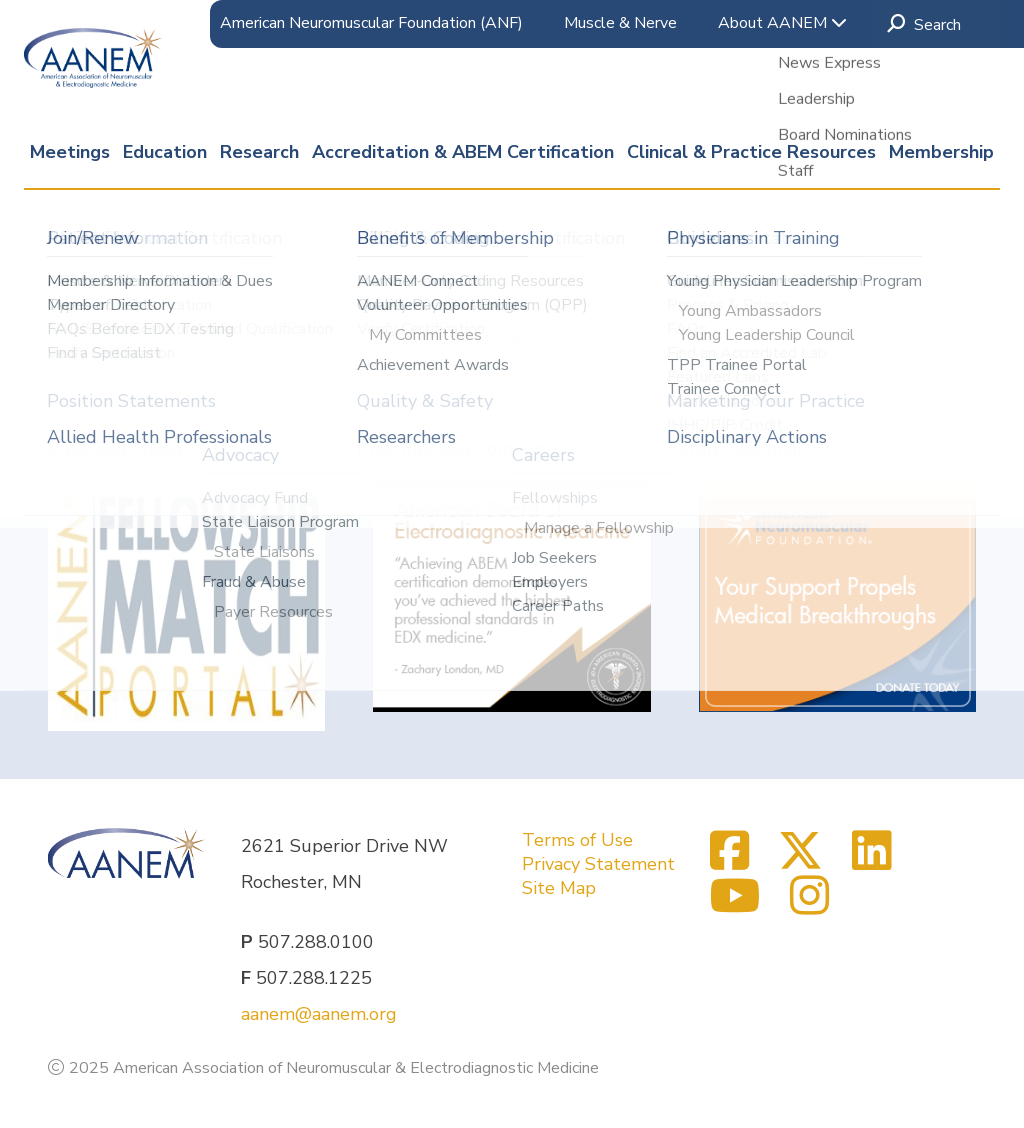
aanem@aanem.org (319, 1014)
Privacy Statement (598, 864)
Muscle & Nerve (620, 23)
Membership (941, 152)
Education (165, 152)
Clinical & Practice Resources (751, 152)
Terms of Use (577, 840)
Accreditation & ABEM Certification (463, 152)
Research (259, 152)
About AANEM (782, 23)
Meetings (70, 152)
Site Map (559, 888)
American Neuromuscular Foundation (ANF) (371, 23)
